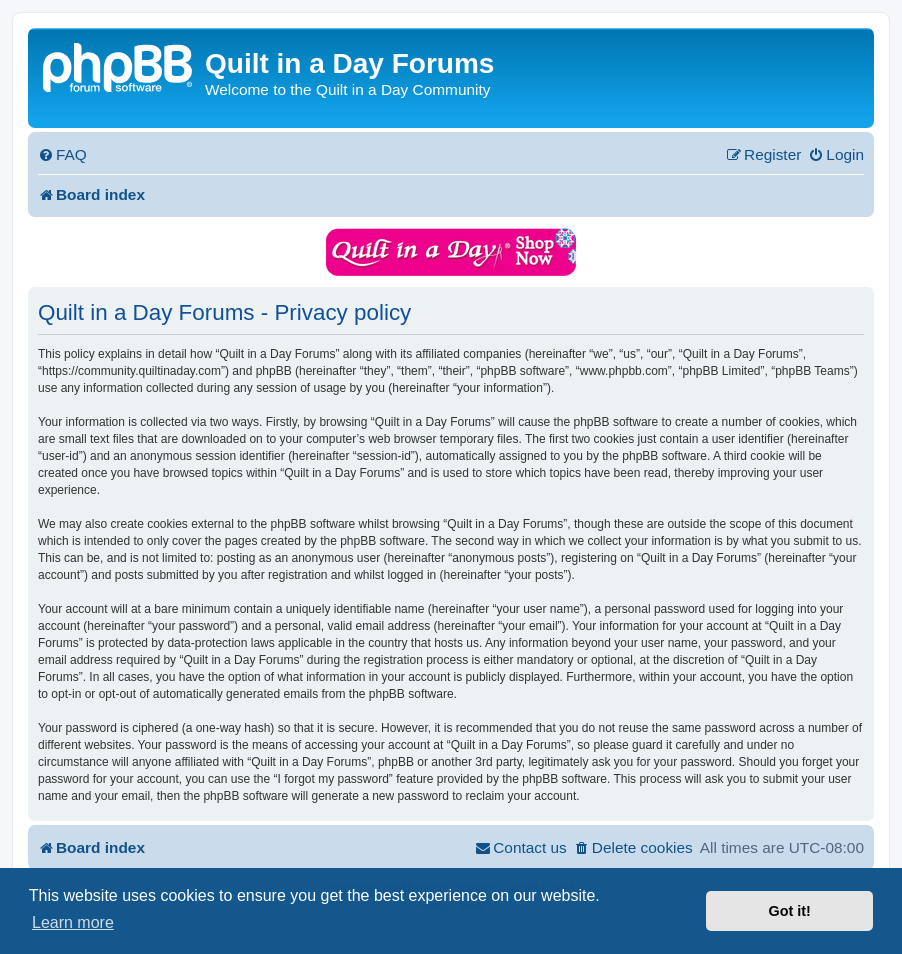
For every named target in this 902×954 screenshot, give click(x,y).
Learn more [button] (73, 922)
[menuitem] (62, 155)
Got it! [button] (790, 911)
